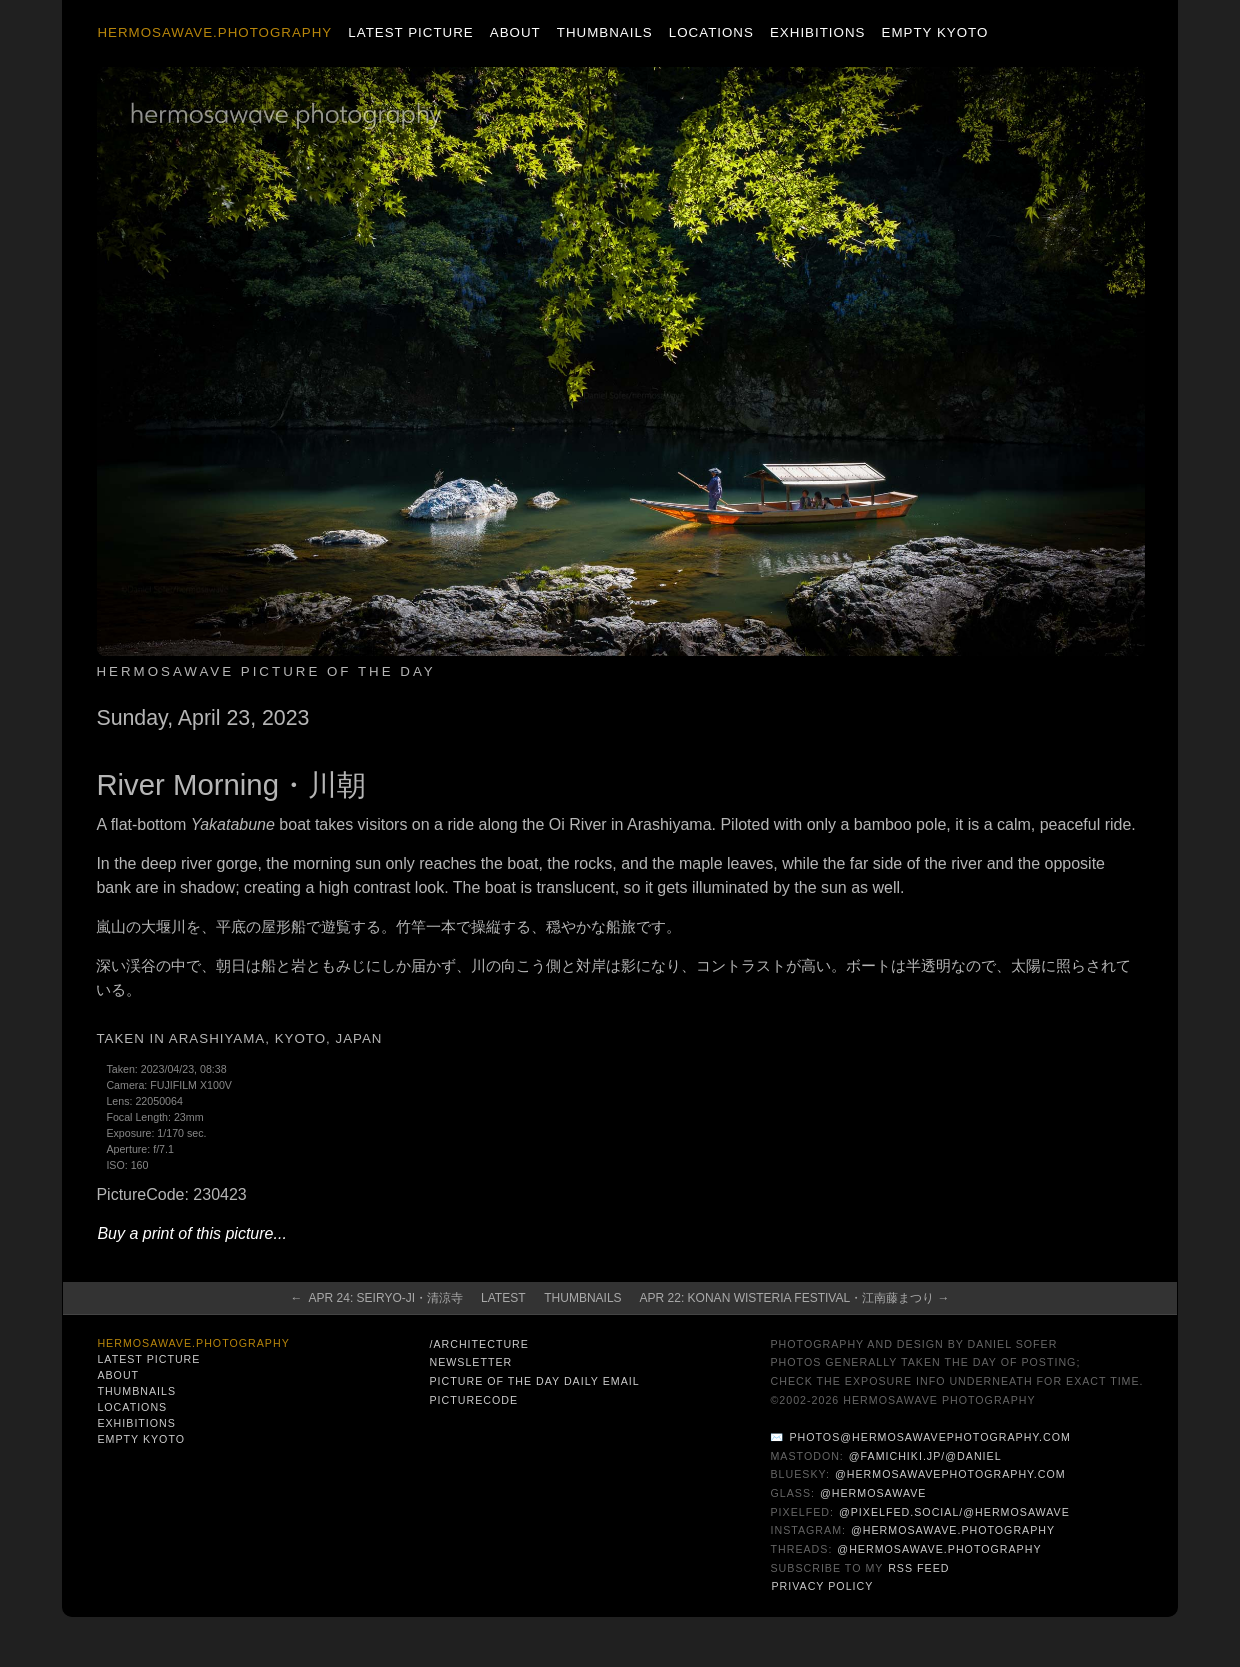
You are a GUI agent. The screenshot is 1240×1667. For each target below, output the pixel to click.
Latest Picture (410, 32)
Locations (711, 32)
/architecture (478, 1344)
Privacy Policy (822, 1586)
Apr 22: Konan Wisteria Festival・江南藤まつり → (795, 1298)
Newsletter (470, 1362)
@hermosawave (873, 1493)
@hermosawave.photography (953, 1530)
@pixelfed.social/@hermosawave (954, 1512)
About (515, 32)
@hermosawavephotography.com (950, 1474)
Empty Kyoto (935, 32)
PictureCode (473, 1400)
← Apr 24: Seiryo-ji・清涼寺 (377, 1298)
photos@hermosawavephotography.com (929, 1437)
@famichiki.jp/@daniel (925, 1456)
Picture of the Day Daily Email (534, 1381)
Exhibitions (817, 32)
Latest (503, 1298)
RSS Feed (918, 1568)
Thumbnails (605, 32)
